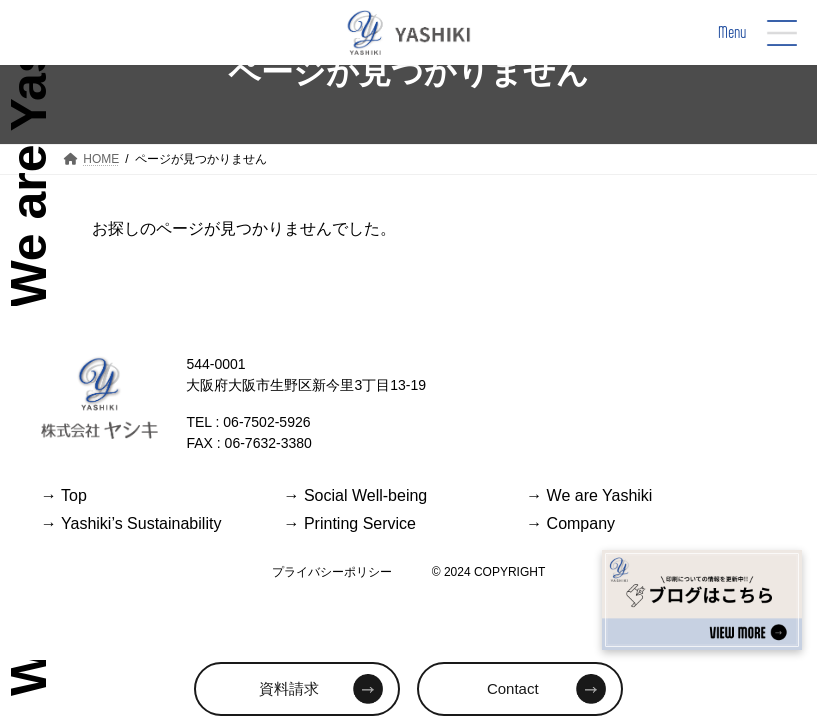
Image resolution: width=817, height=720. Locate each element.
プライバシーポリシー (332, 572)
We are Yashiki (589, 495)
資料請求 (289, 688)
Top (64, 495)
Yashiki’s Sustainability (131, 523)
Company (570, 523)
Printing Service (349, 523)
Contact (513, 688)
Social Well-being (355, 495)
